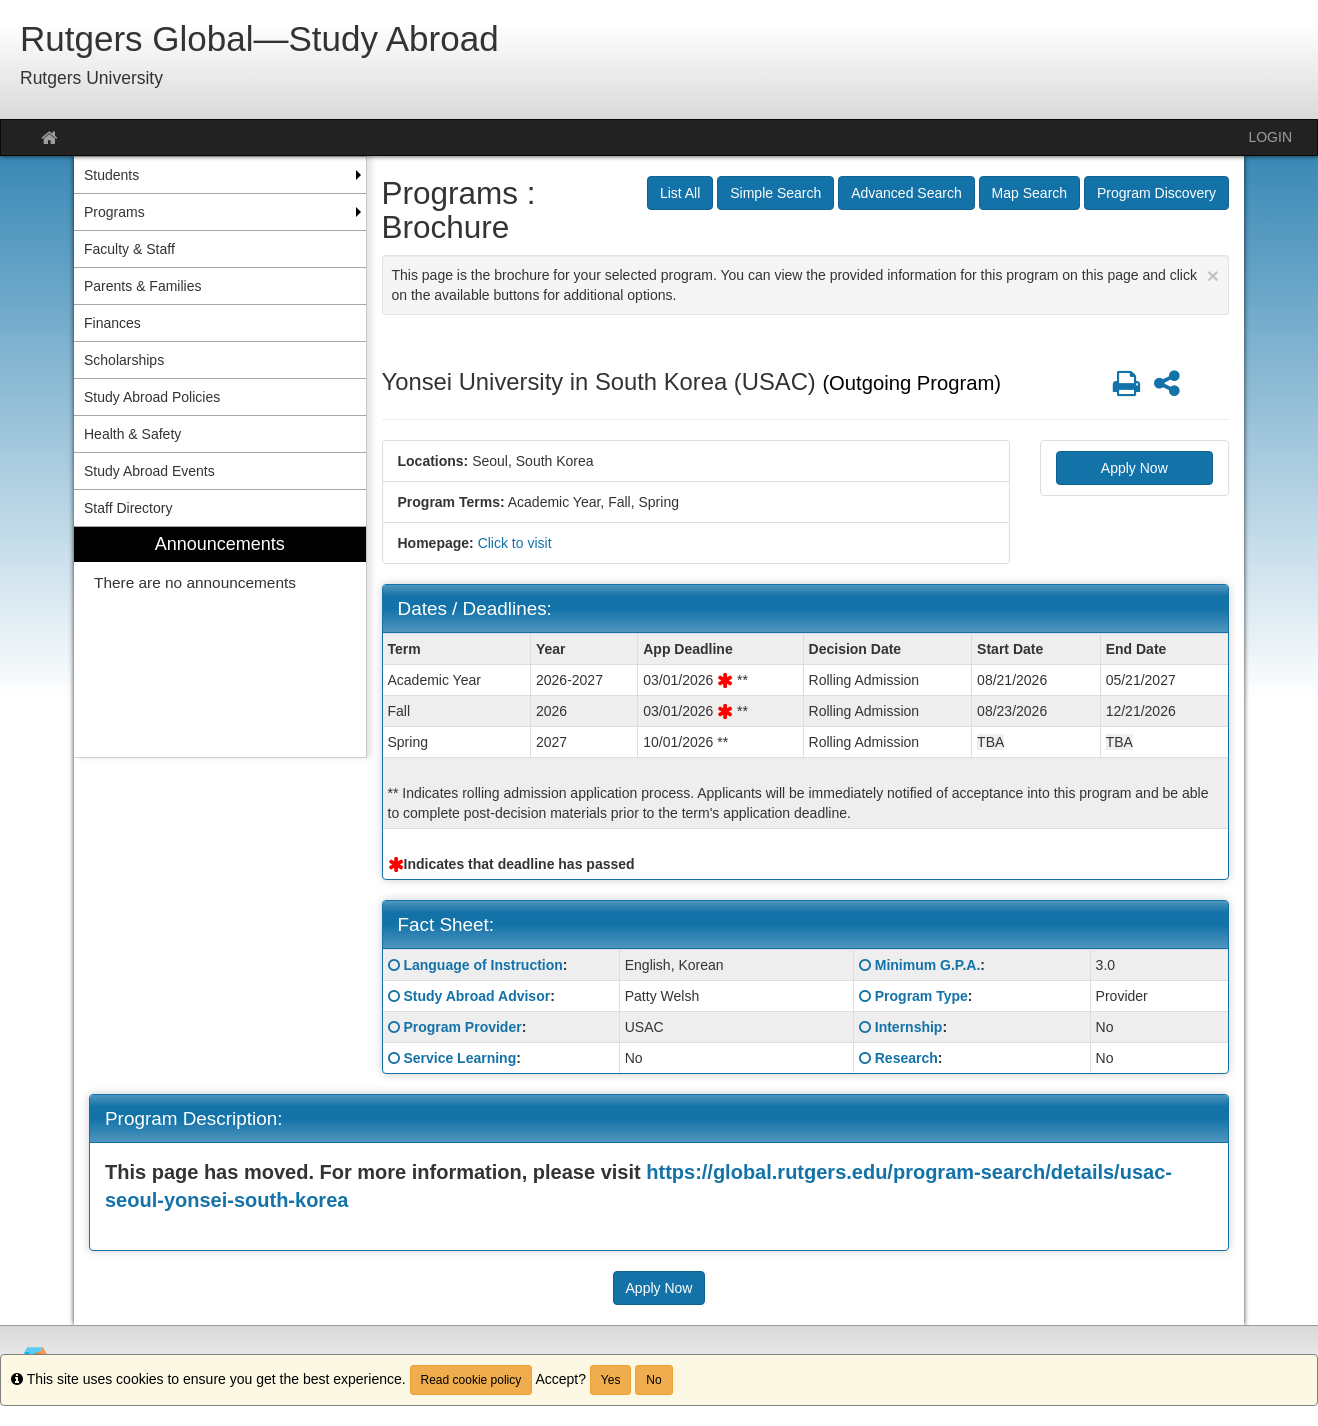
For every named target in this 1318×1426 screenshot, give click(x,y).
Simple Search (775, 193)
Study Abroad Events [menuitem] (149, 471)
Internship (909, 1027)
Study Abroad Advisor (476, 996)
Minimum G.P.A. (928, 965)
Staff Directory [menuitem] (128, 508)
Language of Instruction (482, 965)
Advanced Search (906, 193)
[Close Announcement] (1213, 275)
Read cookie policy (471, 1380)
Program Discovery (1156, 193)
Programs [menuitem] (114, 212)
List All (680, 193)
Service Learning (459, 1058)
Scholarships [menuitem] (124, 360)
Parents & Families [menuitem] (142, 286)
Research (906, 1058)
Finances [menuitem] (112, 323)
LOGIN (1270, 137)
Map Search (1029, 193)
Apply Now (1134, 468)
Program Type (921, 996)
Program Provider (462, 1027)
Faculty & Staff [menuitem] (129, 249)
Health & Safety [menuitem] (132, 434)
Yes (611, 1380)
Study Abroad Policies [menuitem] (152, 397)
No (653, 1380)
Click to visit (515, 543)
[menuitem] (220, 642)
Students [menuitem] (111, 175)
